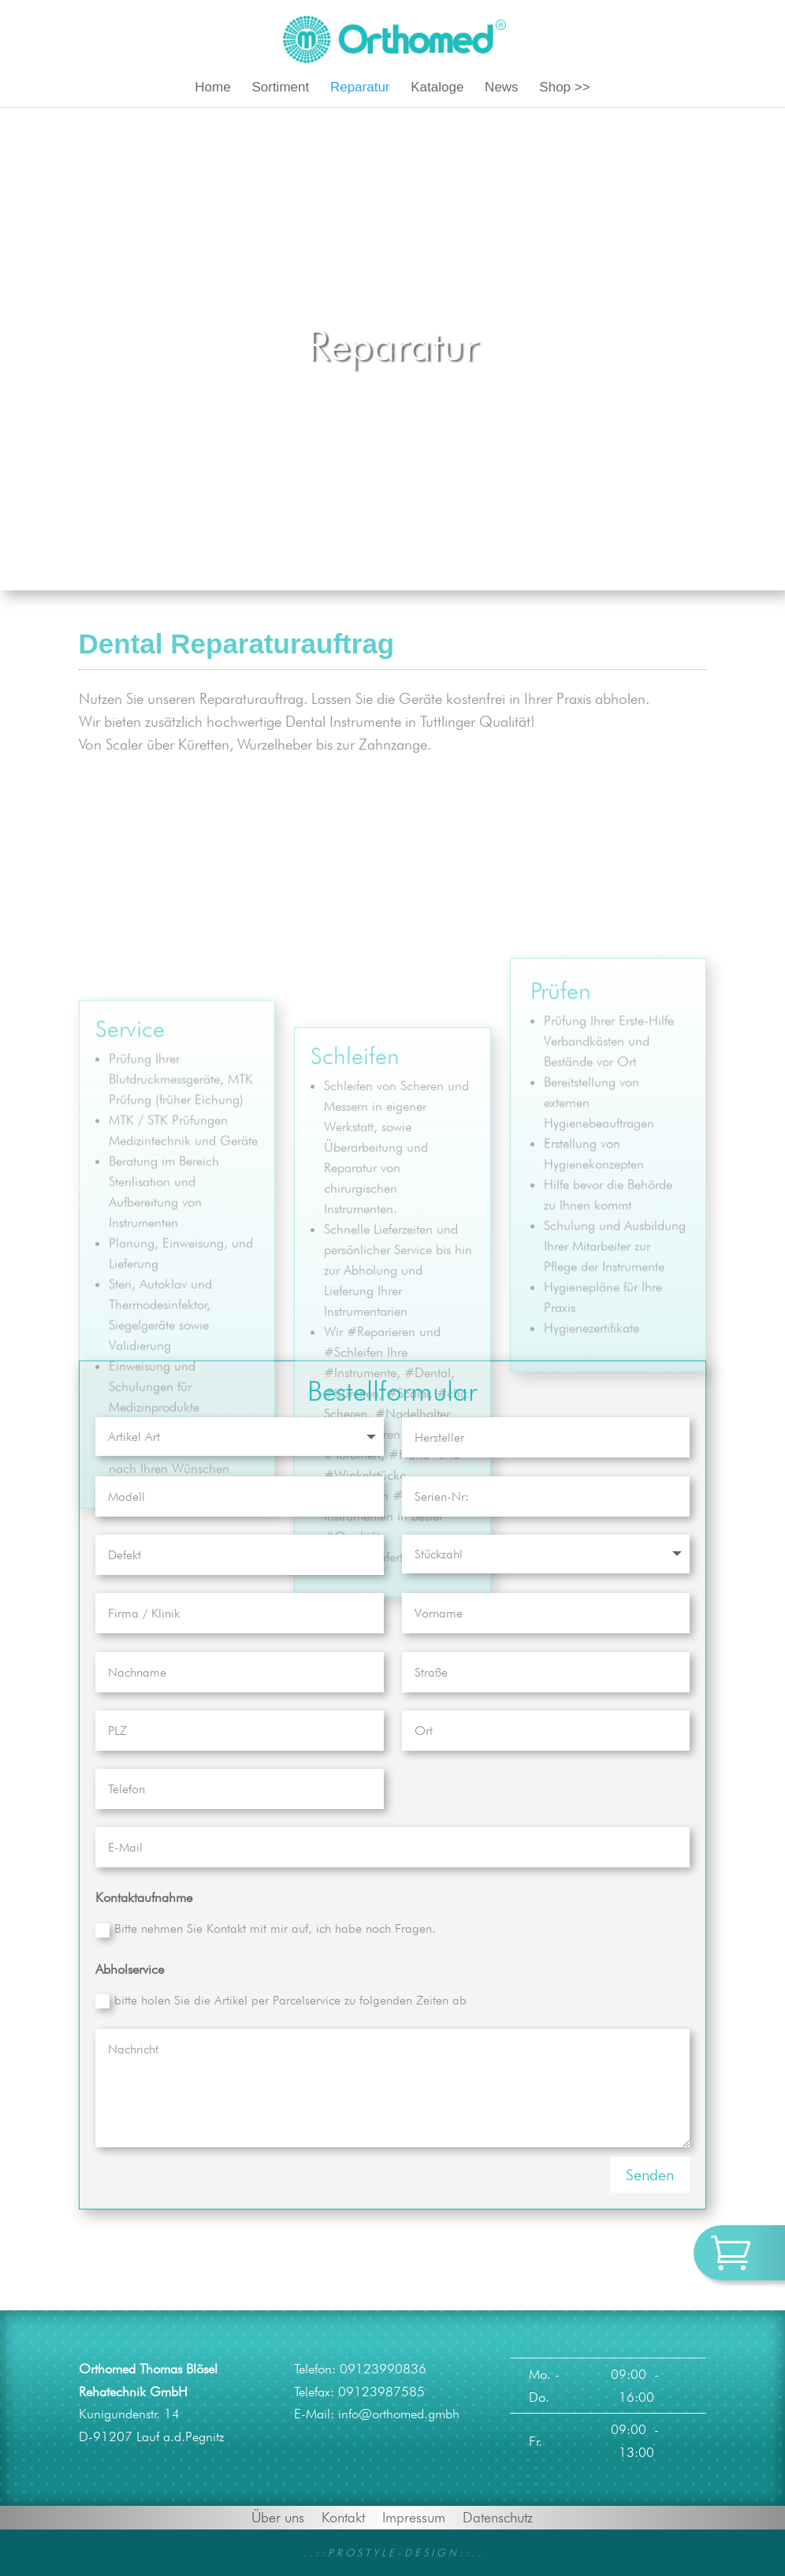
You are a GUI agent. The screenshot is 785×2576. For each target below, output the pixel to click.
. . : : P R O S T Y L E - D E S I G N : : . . (392, 2552)
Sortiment (280, 88)
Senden (650, 2174)
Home (212, 88)
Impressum (413, 2516)
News (502, 88)
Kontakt (343, 2516)
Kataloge (437, 88)
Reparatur (360, 88)
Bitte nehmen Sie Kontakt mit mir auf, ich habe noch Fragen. (265, 1929)
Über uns (277, 2516)
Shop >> (564, 88)
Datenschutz (498, 2516)
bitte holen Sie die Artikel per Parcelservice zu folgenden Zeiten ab (281, 2001)
